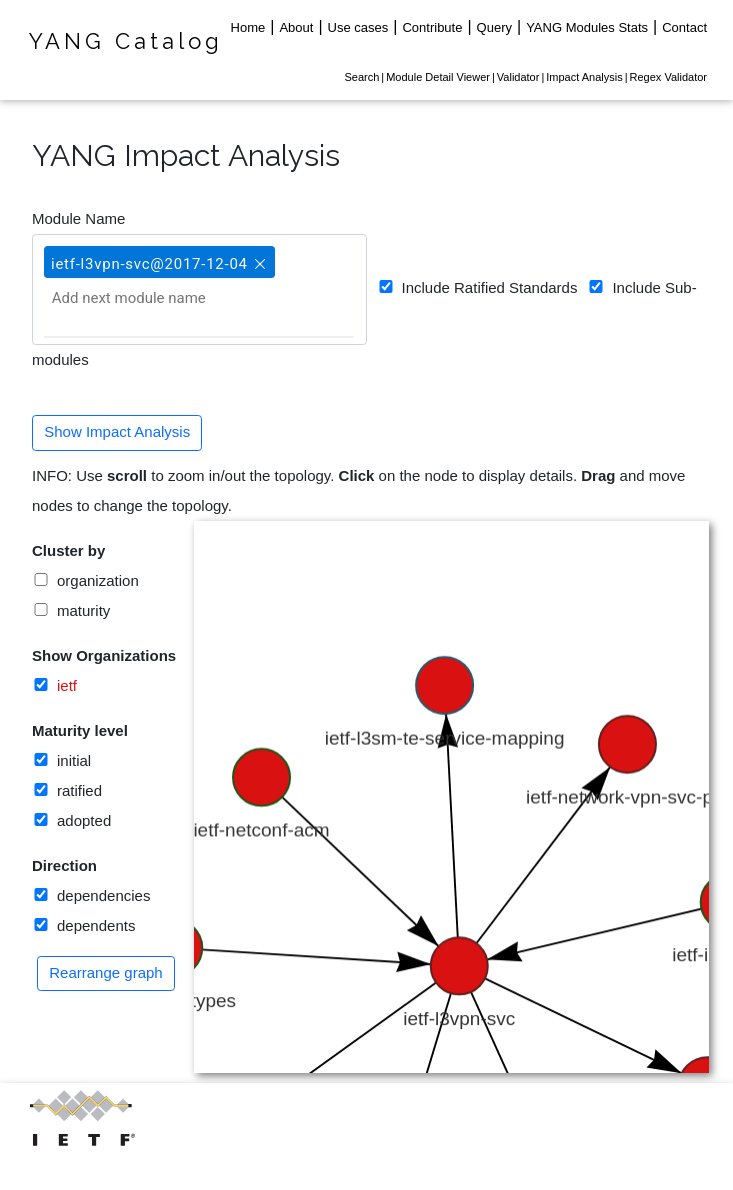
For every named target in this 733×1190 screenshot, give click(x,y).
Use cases (358, 27)
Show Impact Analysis (117, 431)
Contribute (432, 27)
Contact (684, 27)
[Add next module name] (151, 298)
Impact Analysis (584, 77)
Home (248, 27)
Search (361, 77)
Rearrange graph (105, 972)
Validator (518, 77)
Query (494, 27)
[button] (258, 255)
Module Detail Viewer (438, 77)
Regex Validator (668, 77)
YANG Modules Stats (587, 27)
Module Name (78, 218)
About (296, 27)
